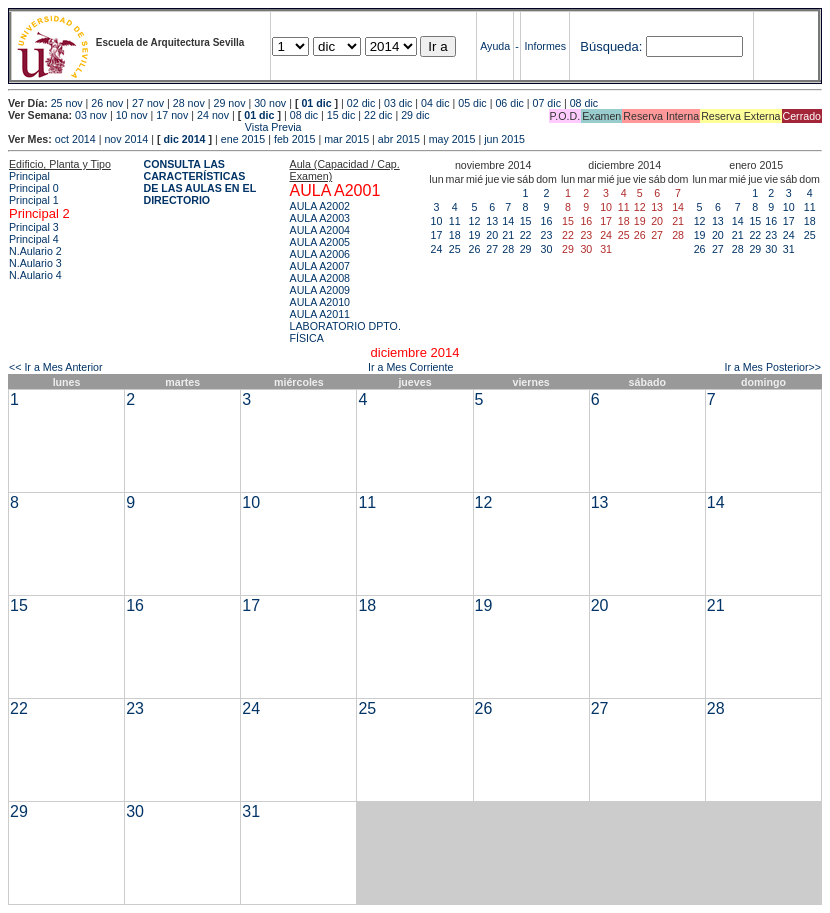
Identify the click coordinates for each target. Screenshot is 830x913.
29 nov (229, 103)
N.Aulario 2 (35, 251)
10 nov (132, 115)
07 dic (547, 103)
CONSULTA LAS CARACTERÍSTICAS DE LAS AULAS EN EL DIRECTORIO (199, 182)
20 (492, 235)
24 (437, 249)
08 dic (584, 103)
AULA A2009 (320, 290)
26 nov (107, 103)
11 (455, 221)
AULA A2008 (320, 278)
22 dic (378, 115)
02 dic (361, 103)
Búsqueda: (611, 46)
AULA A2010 (320, 302)
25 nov (67, 103)
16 (547, 221)
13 (492, 221)
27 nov (148, 103)
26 (475, 249)
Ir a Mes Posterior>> (772, 367)
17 (437, 235)
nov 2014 (126, 139)
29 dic (415, 115)
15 (526, 221)
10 (437, 221)
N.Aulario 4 (35, 275)
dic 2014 (184, 139)
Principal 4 (34, 239)
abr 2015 (399, 139)
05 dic (472, 103)
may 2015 (452, 139)
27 (492, 249)
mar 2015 (346, 139)
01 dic (316, 103)
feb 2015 (294, 139)
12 (475, 221)
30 (547, 249)
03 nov (91, 115)
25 (455, 249)
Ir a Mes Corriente (410, 367)
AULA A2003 (320, 218)
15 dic (341, 115)
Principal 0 (34, 188)
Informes (545, 46)
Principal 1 (34, 200)
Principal (29, 176)
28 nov (189, 103)
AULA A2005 (320, 242)
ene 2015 (243, 139)
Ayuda (495, 46)
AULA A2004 (320, 230)
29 (526, 249)
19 (475, 235)
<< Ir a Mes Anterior (56, 367)
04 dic (435, 103)
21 (508, 235)
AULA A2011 (320, 314)
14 (508, 221)
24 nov (213, 115)
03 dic (398, 103)
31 (789, 249)
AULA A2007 (320, 266)
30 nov (270, 103)
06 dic (509, 103)
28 (508, 249)
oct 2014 (75, 139)
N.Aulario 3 (35, 263)
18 (455, 235)
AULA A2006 (320, 254)
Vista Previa (155, 127)
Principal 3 (34, 227)
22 (526, 235)
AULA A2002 (320, 206)
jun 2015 (504, 139)
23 (547, 235)
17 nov (172, 115)
